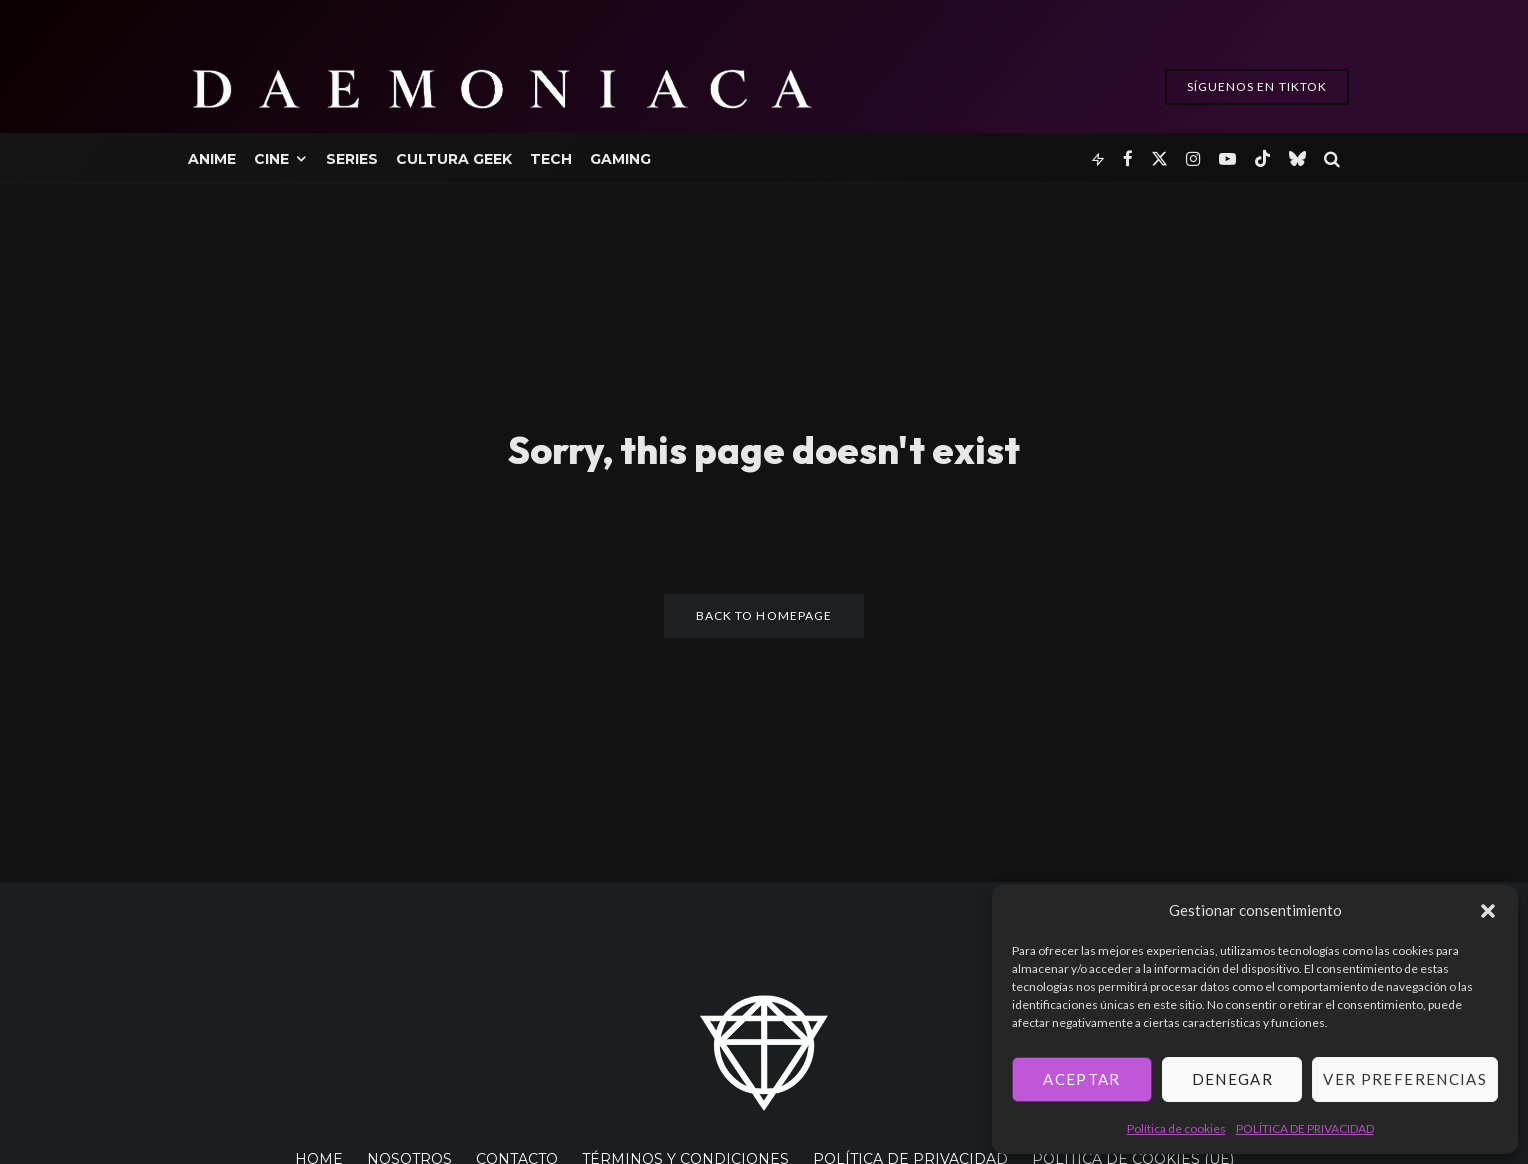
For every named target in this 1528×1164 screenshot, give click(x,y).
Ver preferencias (1405, 1079)
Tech (551, 159)
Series (352, 159)
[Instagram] (1193, 157)
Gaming (620, 159)
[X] (1159, 157)
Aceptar (1081, 1079)
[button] (1488, 911)
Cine (271, 159)
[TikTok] (1262, 157)
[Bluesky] (1297, 157)
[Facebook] (1128, 157)
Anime (212, 159)
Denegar (1232, 1079)
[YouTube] (1227, 157)
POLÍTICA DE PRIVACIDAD (1305, 1128)
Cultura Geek (454, 159)
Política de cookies (1176, 1128)
